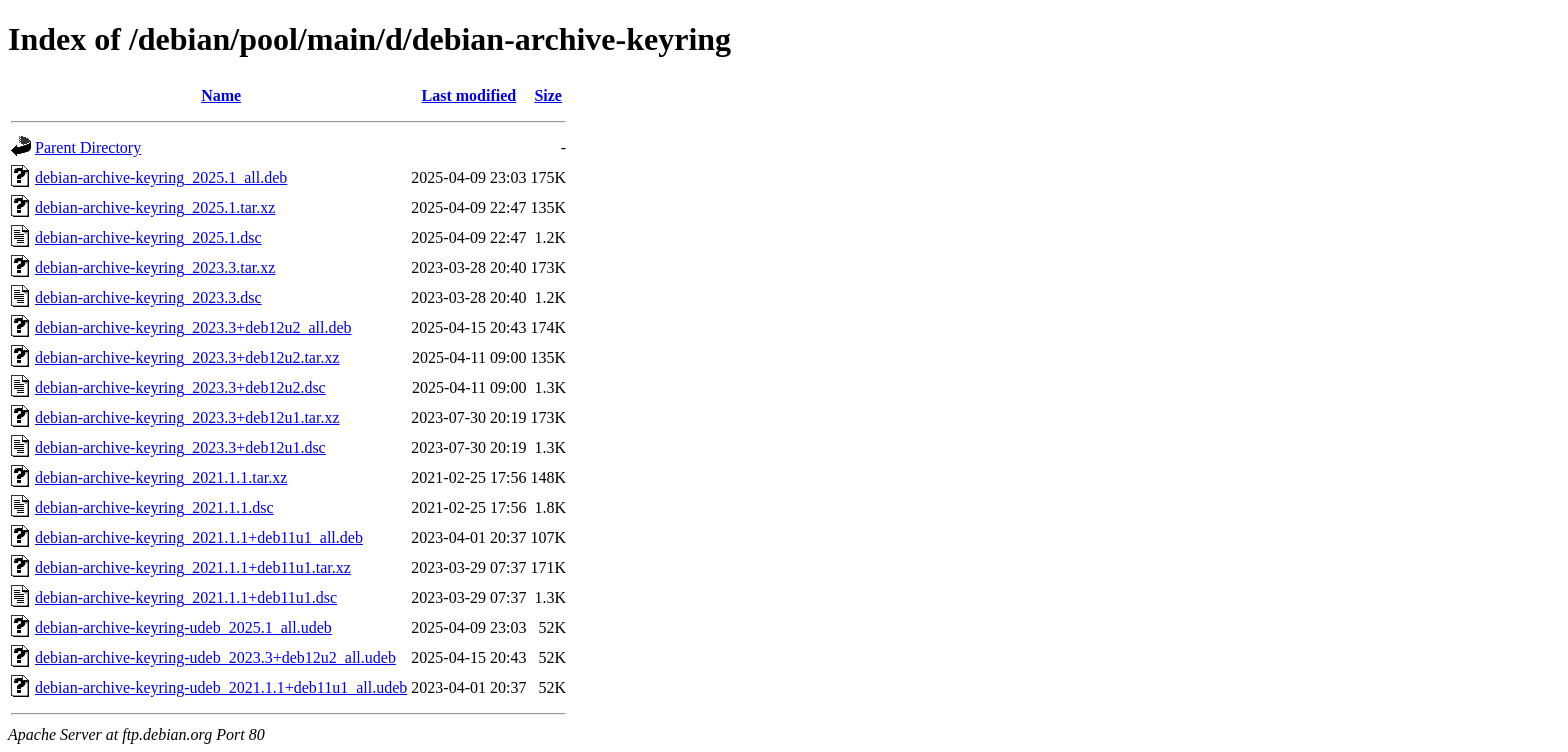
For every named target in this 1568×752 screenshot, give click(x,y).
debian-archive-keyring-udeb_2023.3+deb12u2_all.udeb (215, 657)
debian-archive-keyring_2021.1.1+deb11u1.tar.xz (193, 567)
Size (548, 95)
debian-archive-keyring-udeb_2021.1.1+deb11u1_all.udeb (221, 687)
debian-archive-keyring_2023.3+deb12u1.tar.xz (187, 417)
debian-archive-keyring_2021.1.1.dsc (154, 507)
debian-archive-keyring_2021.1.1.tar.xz (161, 477)
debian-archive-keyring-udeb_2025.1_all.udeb (183, 627)
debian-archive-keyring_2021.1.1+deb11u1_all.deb (199, 537)
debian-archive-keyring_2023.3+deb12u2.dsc (180, 387)
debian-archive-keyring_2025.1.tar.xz (155, 207)
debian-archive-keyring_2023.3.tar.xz (155, 267)
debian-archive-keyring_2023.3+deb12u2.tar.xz (187, 357)
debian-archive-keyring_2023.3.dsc (148, 297)
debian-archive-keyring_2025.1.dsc (148, 237)
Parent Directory (88, 147)
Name (221, 95)
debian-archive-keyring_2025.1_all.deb (161, 177)
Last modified (469, 95)
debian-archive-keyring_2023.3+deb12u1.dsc (180, 447)
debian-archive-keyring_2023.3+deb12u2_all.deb (193, 327)
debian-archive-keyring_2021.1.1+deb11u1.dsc (186, 597)
